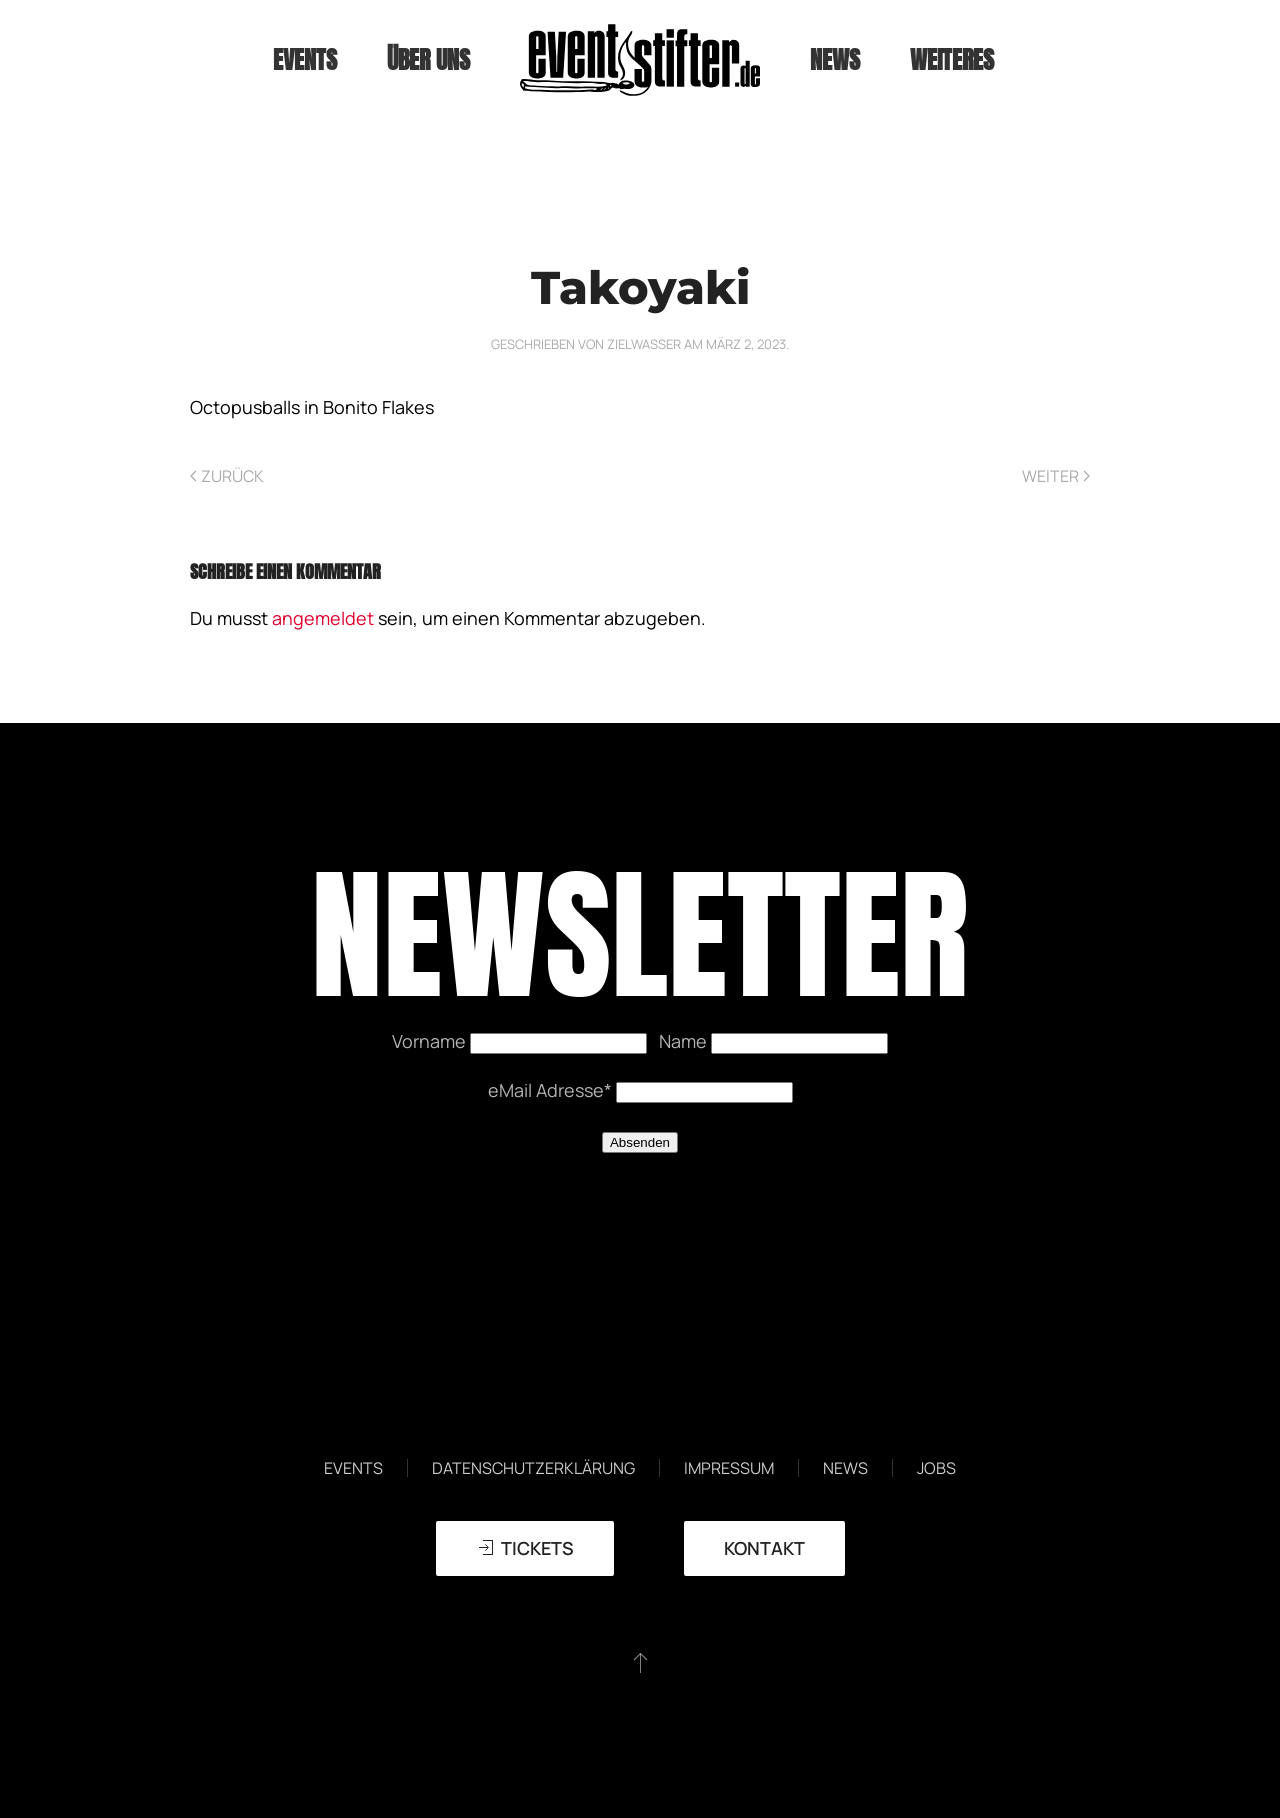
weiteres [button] (952, 60)
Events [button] (305, 60)
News (835, 60)
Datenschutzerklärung (533, 1468)
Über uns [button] (428, 60)
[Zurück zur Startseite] (640, 60)
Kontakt (764, 1548)
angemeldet (323, 618)
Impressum (729, 1468)
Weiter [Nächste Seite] (1056, 476)
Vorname (431, 1041)
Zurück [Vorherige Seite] (227, 476)
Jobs (936, 1468)
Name (685, 1041)
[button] (640, 1662)
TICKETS (525, 1548)
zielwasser (644, 344)
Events (353, 1468)
